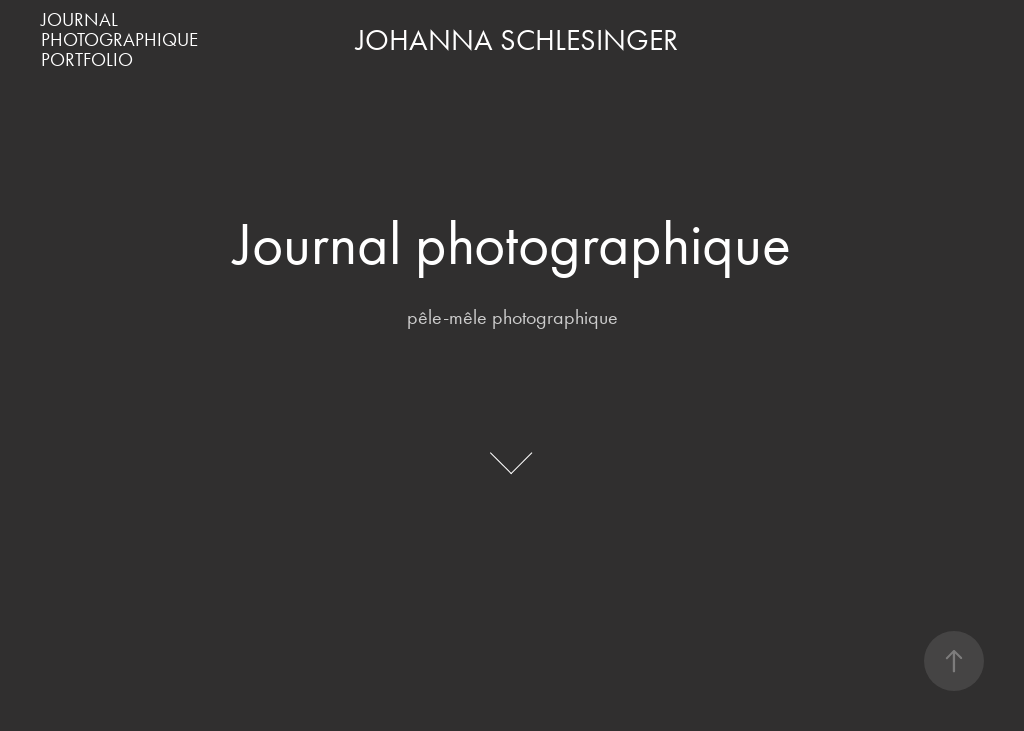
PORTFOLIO (87, 59)
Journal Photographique (119, 29)
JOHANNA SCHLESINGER (517, 40)
